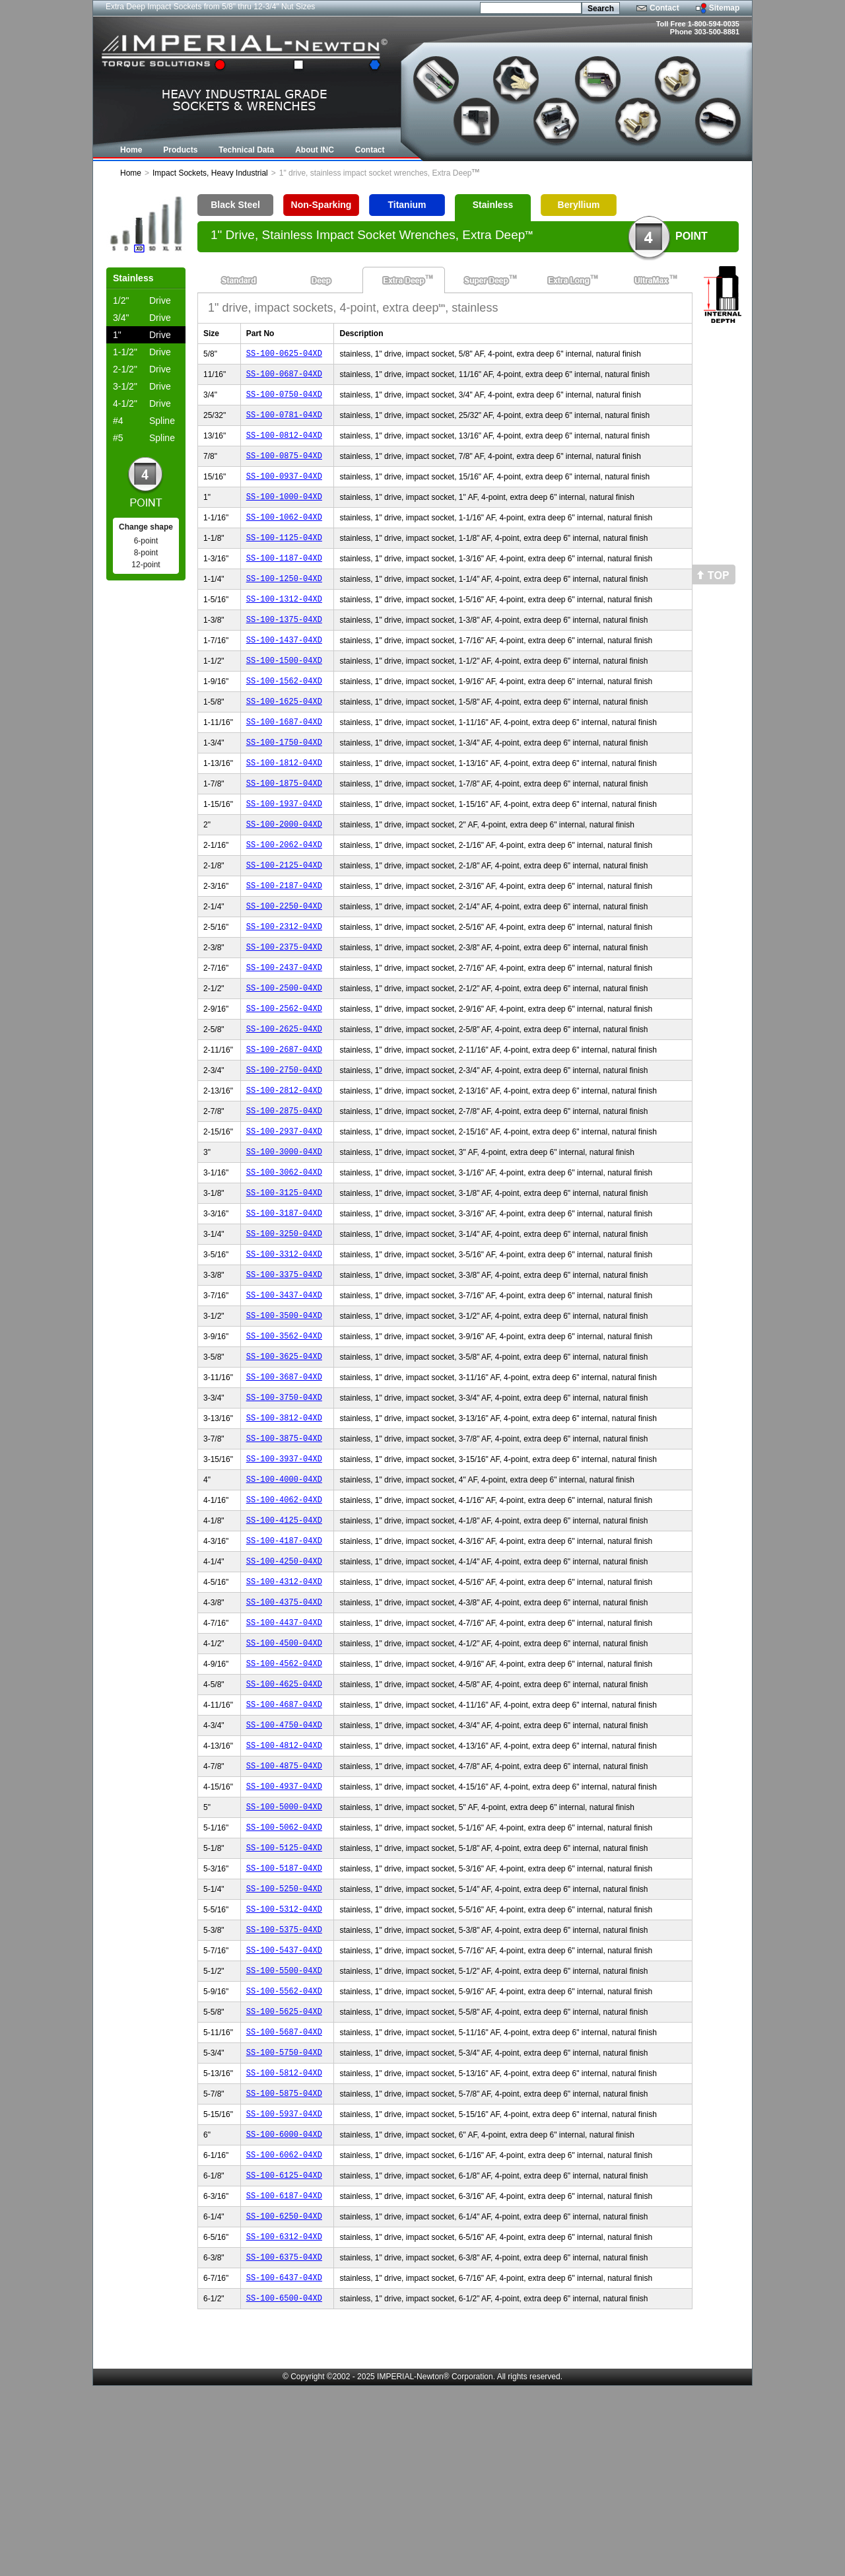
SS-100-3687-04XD (284, 1477)
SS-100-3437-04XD (284, 1387)
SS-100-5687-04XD (284, 2196)
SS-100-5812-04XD (284, 2240)
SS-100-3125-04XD (284, 1275)
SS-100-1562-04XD (284, 714)
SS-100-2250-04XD (284, 961)
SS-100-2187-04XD (284, 938)
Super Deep (486, 280)
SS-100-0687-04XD (284, 377)
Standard (238, 280)
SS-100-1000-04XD (284, 512)
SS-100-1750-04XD (284, 781)
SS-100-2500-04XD (284, 1051)
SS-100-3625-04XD (284, 1455)
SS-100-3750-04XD (284, 1500)
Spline (144, 420)
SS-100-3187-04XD (284, 1298)
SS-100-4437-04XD (284, 1747)
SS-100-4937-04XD (284, 1926)
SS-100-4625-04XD (284, 1814)
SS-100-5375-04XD (284, 2083)
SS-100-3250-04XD (284, 1320)
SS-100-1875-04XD (284, 826)
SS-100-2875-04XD (284, 1185)
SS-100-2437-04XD (284, 1028)
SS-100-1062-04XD (284, 534)
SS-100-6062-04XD (284, 2330)
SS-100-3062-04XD (284, 1253)
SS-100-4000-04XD (284, 1589)
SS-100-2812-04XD (284, 1163)
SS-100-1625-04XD (284, 736)
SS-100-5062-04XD (284, 1971)
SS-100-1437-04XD (284, 669)
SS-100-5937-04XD (284, 2285)
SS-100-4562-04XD (284, 1791)
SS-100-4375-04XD (284, 1724)
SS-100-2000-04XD (284, 871)
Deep (321, 280)
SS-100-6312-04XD (284, 2420)
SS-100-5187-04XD (284, 2016)
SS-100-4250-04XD (284, 1679)
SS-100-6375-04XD (284, 2443)
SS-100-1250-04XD (284, 602)
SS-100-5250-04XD (284, 2038)
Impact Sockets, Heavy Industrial (210, 173)
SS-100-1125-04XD (284, 557)
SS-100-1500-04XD (284, 691)
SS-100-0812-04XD (284, 444)
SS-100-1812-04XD (284, 804)
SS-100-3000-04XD (284, 1230)
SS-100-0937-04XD (284, 489)
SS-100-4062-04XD (284, 1612)
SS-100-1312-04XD (284, 624)
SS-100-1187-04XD (284, 579)
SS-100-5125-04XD (284, 1994)
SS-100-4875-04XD (284, 1904)
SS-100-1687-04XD (284, 759)
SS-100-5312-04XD (284, 2061)
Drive (142, 300)
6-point (146, 540)
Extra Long (568, 280)
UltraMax (651, 280)
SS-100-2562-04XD (284, 1073)
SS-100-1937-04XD (284, 848)
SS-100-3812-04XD (284, 1522)
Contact (664, 8)
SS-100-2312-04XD (284, 983)
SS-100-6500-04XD (284, 2487)
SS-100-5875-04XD (284, 2263)
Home (130, 173)
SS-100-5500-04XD (284, 2128)
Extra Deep (403, 280)
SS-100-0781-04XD (284, 422)
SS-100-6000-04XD (284, 2308)
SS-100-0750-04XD (284, 399)
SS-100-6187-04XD (284, 2375)
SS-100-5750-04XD (284, 2218)
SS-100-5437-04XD (284, 2106)
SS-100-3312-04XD (284, 1342)
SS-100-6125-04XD (284, 2353)
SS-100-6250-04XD (284, 2398)
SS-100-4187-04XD (284, 1657)
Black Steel (235, 204)
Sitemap (724, 8)
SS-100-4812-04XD (284, 1881)
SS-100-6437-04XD (284, 2465)
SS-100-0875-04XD (284, 467)
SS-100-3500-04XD (284, 1410)
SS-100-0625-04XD (284, 355)
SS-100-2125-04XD (284, 916)
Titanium (407, 204)
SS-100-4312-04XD (284, 1702)
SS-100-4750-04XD (284, 1859)
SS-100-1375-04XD (284, 646)
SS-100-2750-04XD (284, 1140)
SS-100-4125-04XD (284, 1634)
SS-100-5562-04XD (284, 2151)
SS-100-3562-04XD (284, 1432)
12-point (145, 564)
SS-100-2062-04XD (284, 893)
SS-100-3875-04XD (284, 1544)
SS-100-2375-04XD (284, 1006)
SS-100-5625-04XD (284, 2173)
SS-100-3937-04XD (284, 1567)
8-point (146, 552)
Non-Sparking (321, 204)
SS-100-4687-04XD (284, 1836)
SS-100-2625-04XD (284, 1095)
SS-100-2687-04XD (284, 1118)
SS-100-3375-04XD (284, 1365)
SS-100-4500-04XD (284, 1769)
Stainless (493, 204)
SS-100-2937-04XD (284, 1208)
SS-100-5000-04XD (284, 1949)
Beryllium (579, 204)
